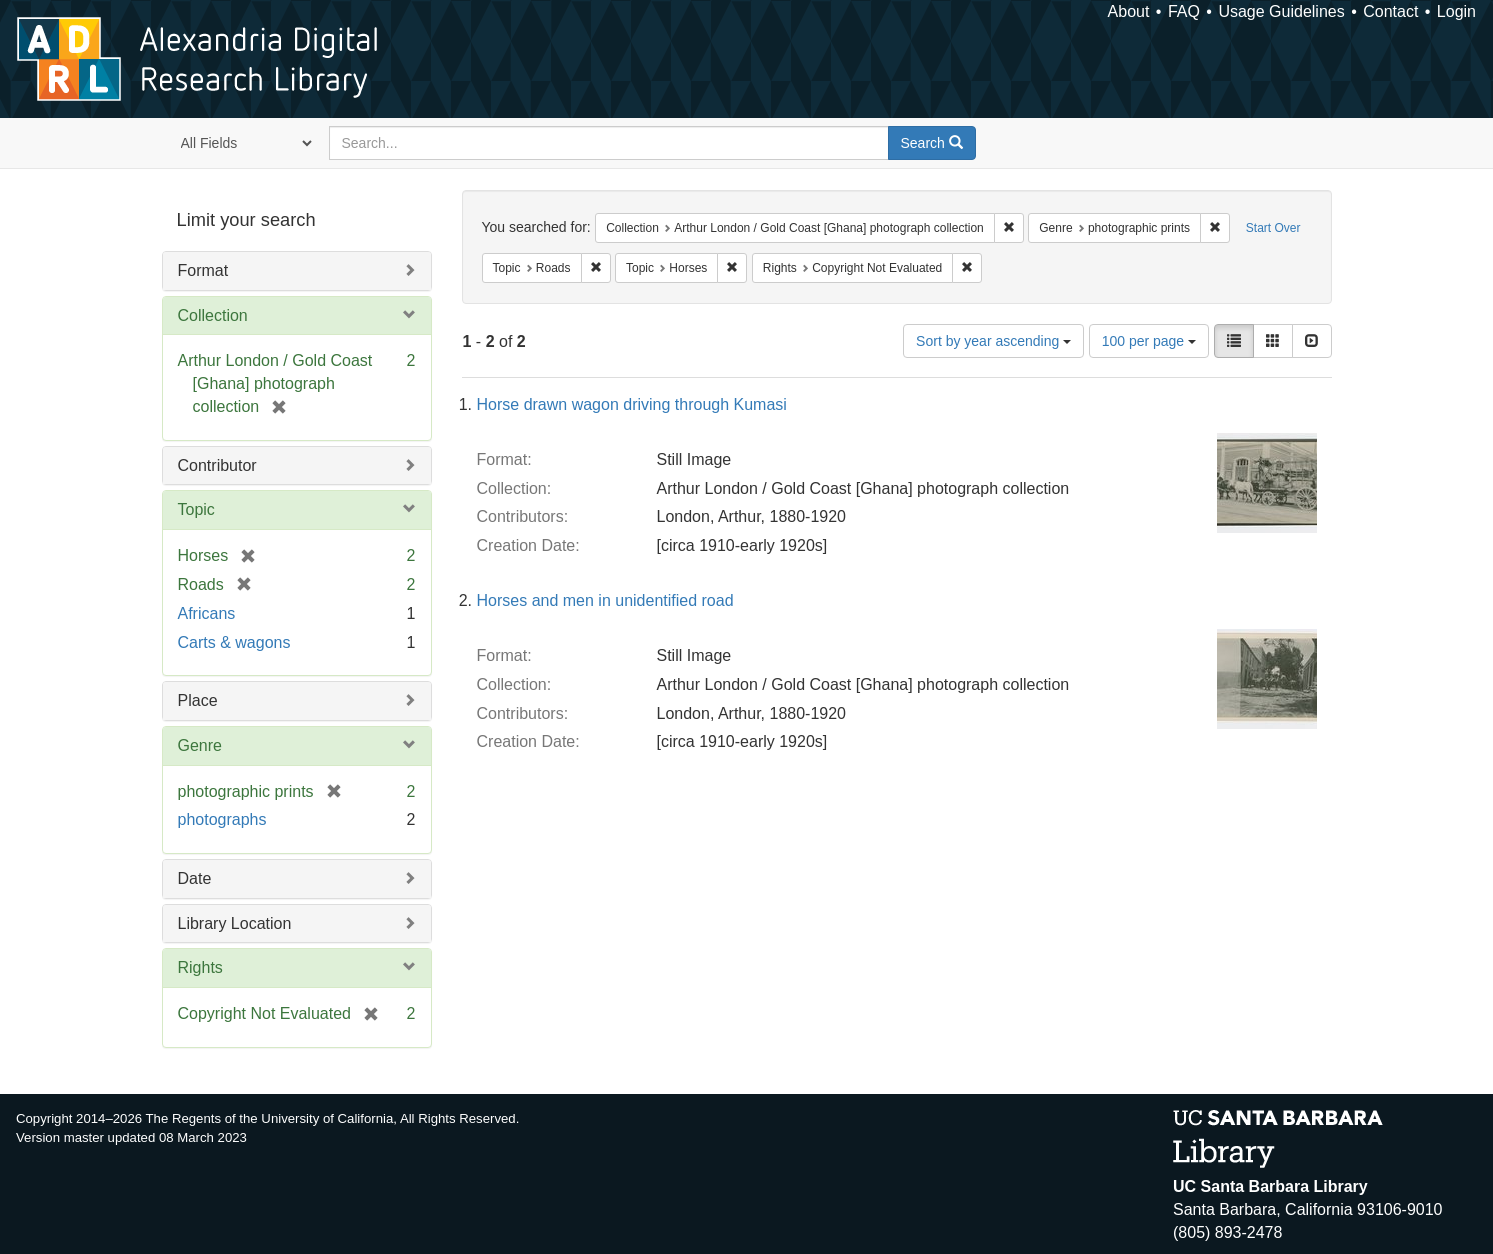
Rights (200, 967)
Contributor (217, 465)
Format (203, 270)
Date (195, 878)
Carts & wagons (234, 642)
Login (1456, 11)
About (1129, 11)
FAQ (1184, 11)
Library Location (235, 923)
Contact (1390, 11)
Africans (207, 613)
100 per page (1149, 341)
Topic (196, 509)
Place (198, 700)
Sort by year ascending (993, 341)
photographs (222, 819)
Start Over (1273, 228)
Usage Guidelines (1281, 11)
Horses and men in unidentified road (605, 600)
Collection (213, 315)
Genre (200, 745)
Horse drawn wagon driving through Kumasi (632, 404)
